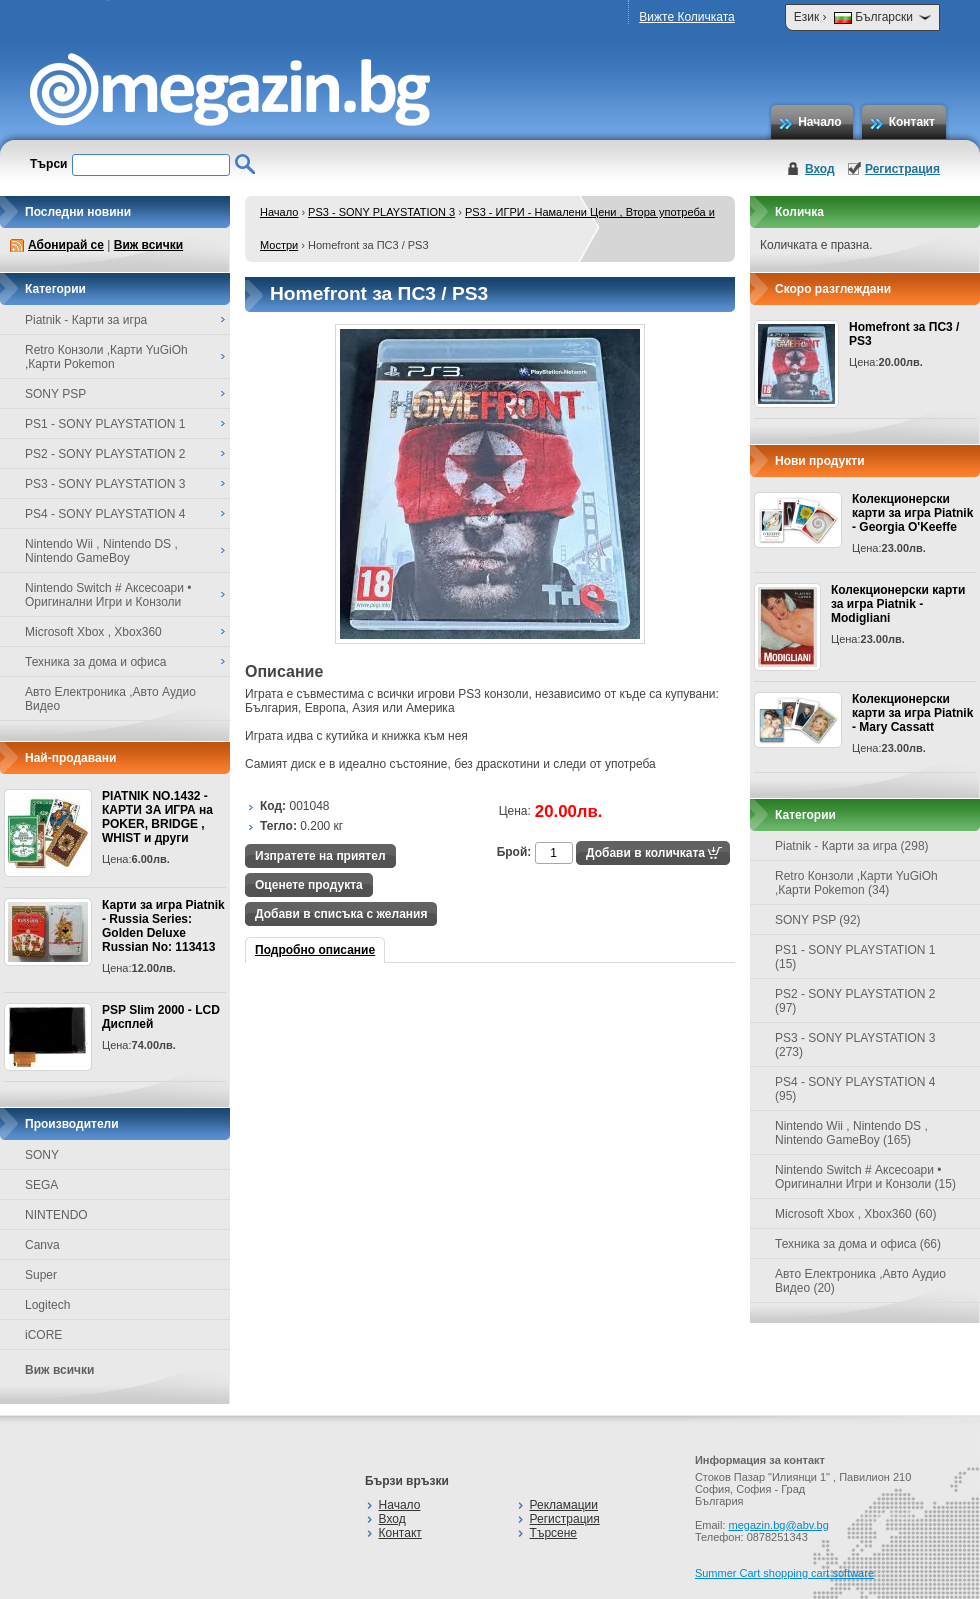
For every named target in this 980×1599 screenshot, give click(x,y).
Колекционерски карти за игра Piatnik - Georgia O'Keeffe (912, 513)
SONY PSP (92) (818, 920)
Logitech (47, 1305)
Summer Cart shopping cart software (784, 1573)
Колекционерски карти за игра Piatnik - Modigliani (898, 604)
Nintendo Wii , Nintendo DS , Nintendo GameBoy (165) (851, 1133)
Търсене (553, 1533)
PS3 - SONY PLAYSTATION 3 (381, 212)
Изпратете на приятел (320, 856)
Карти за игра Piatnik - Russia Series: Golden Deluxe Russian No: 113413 (163, 926)
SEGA (41, 1185)
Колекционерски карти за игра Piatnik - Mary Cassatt (912, 713)
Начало (819, 122)
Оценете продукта (309, 885)
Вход (820, 169)
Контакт (912, 122)
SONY (42, 1155)
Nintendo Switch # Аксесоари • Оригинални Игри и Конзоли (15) (865, 1177)
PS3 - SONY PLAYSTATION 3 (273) (855, 1045)
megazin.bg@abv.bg (779, 1525)
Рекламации (564, 1505)
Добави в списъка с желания (341, 914)
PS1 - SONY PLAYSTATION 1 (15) (855, 957)
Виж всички (148, 245)
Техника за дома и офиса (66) (858, 1244)
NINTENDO (56, 1215)
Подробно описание (315, 950)
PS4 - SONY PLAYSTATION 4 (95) (855, 1089)
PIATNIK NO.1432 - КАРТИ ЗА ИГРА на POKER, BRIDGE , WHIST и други (157, 817)
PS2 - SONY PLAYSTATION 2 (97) (855, 1001)
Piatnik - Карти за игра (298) (852, 846)
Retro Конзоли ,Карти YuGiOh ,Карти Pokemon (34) (856, 883)
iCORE (43, 1335)
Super (41, 1275)
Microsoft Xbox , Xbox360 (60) (855, 1214)
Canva (42, 1245)
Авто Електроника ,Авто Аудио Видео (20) (860, 1281)
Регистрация (902, 169)
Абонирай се (66, 245)
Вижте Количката (686, 17)
